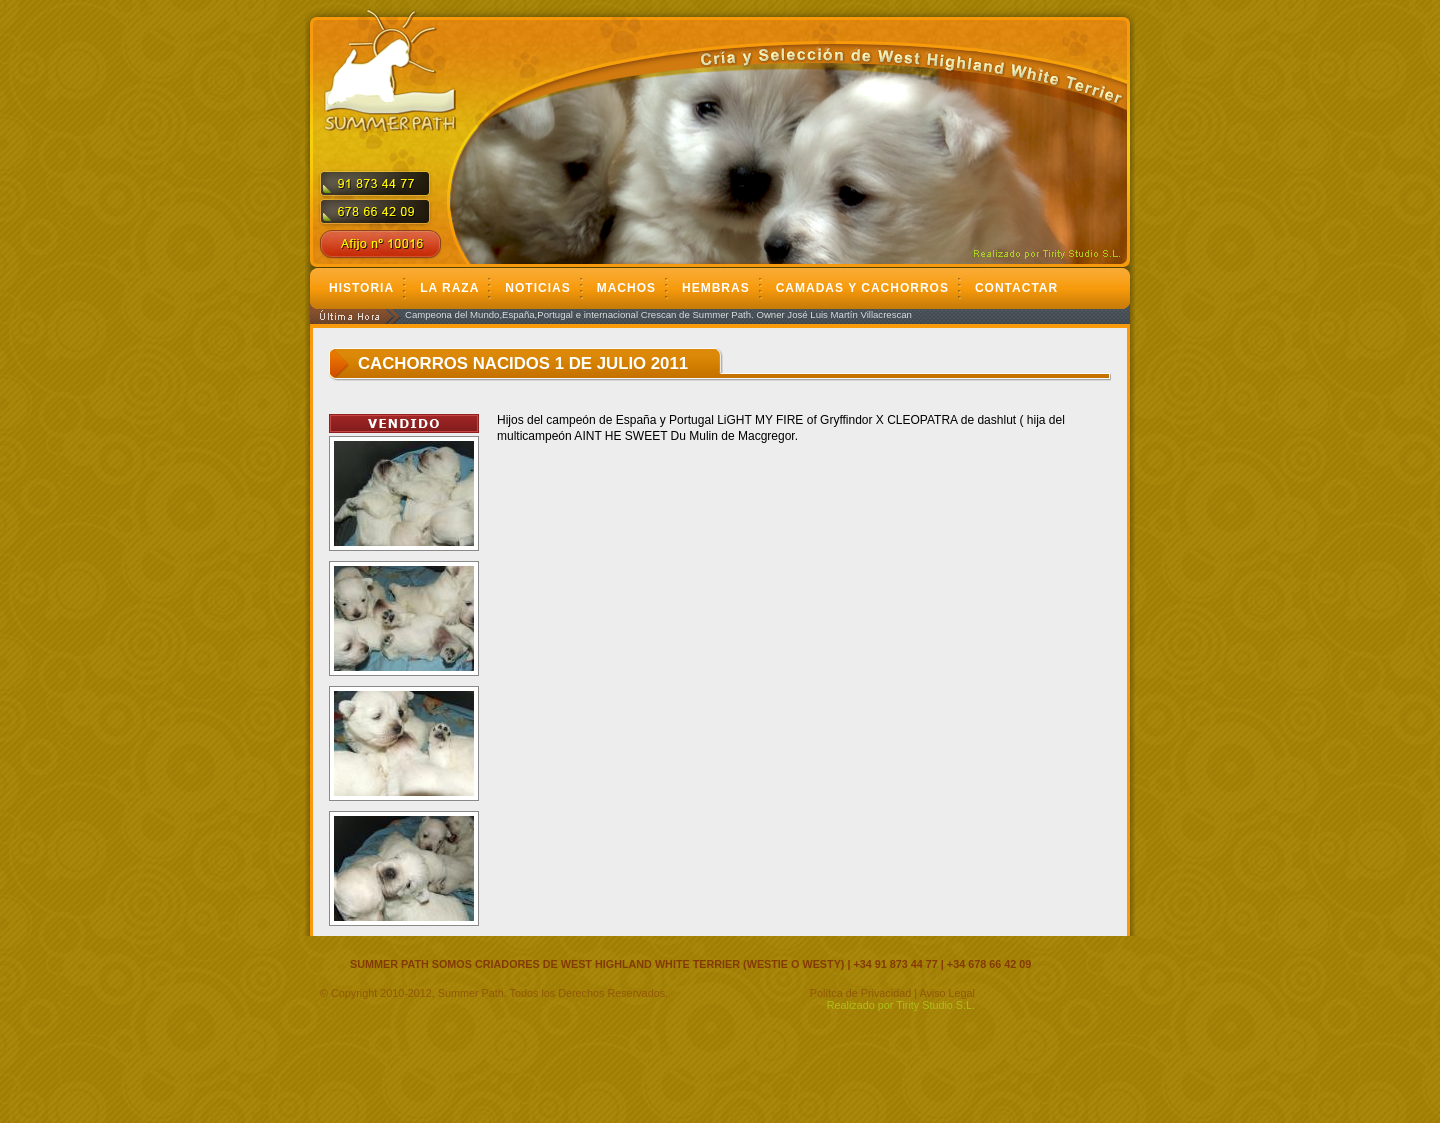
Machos (626, 288)
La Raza (449, 288)
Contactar (1016, 288)
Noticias (537, 288)
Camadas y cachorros (862, 288)
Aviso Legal (947, 993)
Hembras (716, 288)
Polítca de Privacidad (860, 993)
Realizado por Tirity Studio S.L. (901, 1005)
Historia (361, 288)
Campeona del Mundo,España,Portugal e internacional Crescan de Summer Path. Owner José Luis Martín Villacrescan (658, 314)
